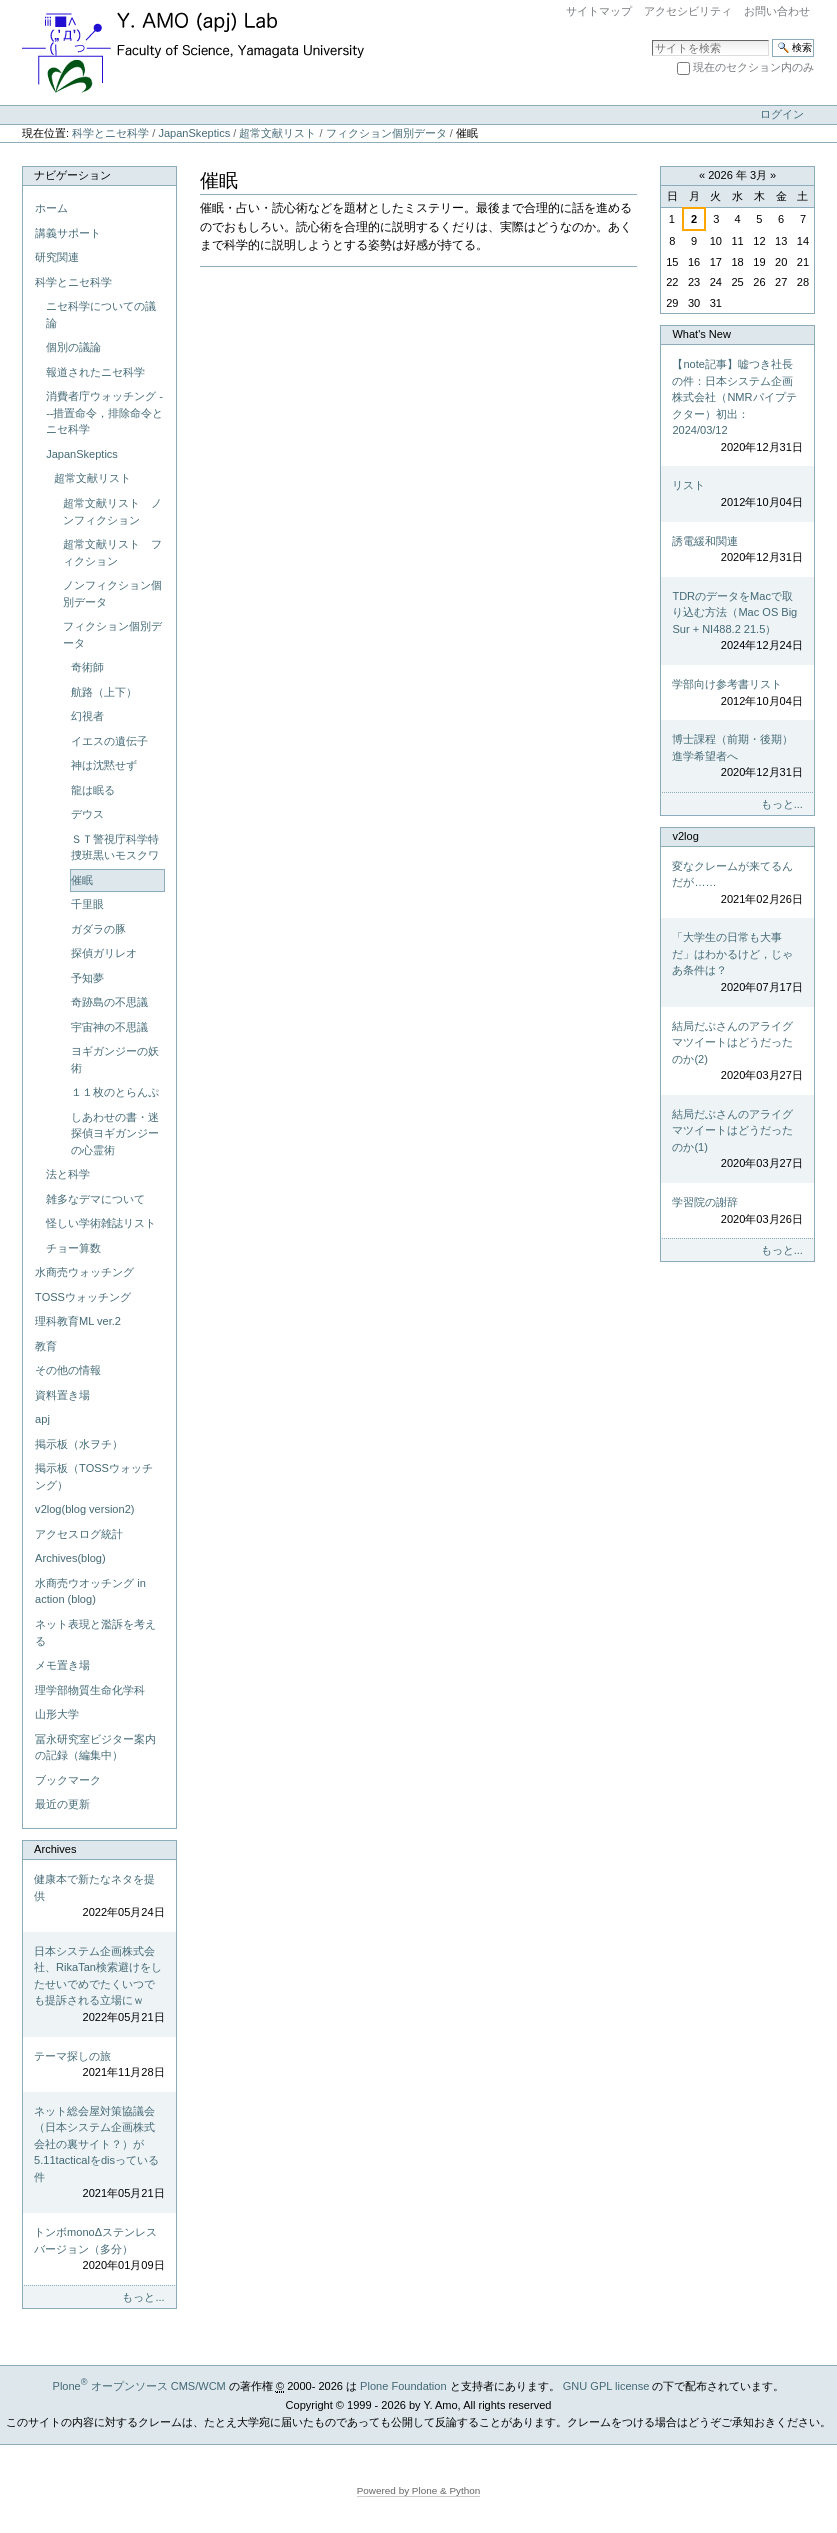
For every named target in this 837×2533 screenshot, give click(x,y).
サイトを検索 (651, 38)
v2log (685, 836)
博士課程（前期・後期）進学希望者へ (737, 757)
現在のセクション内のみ (753, 67)
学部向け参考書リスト (737, 693)
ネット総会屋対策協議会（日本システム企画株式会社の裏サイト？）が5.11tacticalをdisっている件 (99, 2153)
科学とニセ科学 (110, 133)
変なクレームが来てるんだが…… (737, 884)
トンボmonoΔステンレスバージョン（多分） (99, 2250)
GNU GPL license (606, 2386)
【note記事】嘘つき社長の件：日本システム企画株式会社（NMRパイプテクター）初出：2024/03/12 (737, 406)
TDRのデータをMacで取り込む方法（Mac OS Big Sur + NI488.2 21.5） (737, 622)
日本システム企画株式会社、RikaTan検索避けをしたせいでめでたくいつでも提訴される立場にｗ (99, 1985)
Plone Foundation (403, 2386)
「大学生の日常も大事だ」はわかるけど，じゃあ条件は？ (737, 963)
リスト (737, 494)
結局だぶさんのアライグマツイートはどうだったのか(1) (737, 1140)
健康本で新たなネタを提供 (99, 1897)
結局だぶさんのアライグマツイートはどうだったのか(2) (737, 1052)
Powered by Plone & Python (419, 2490)
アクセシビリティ (688, 11)
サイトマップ (599, 11)
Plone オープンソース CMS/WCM (139, 2386)
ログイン (782, 114)
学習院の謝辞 (737, 1211)
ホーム (51, 208)
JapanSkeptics (194, 133)
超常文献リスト (277, 133)
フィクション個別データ (386, 133)
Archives (55, 1849)
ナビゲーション (72, 175)
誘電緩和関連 (737, 550)
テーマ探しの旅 (99, 2065)
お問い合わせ (777, 11)
